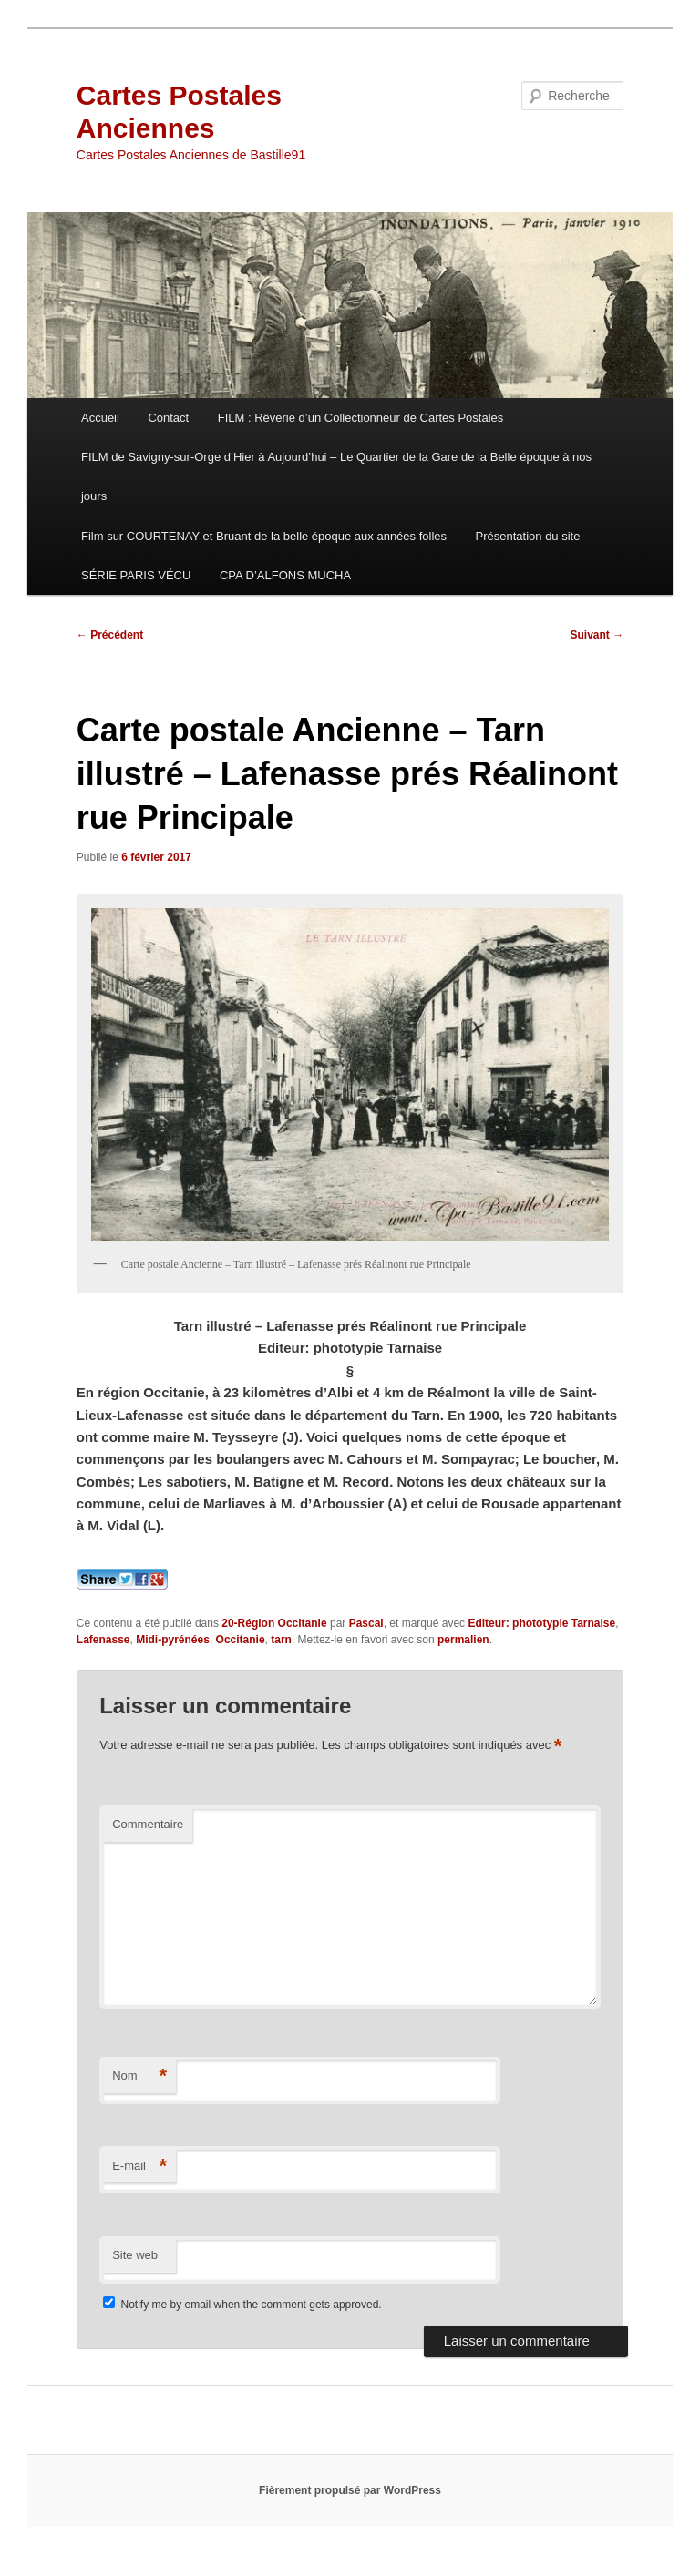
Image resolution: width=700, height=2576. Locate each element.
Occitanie (240, 1639)
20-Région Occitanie (273, 1623)
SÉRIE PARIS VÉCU (135, 575)
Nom (139, 2076)
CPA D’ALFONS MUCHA (285, 575)
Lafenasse (103, 1639)
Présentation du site (528, 536)
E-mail (139, 2166)
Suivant (597, 635)
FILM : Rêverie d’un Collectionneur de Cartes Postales (361, 417)
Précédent (110, 635)
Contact (168, 417)
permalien (463, 1639)
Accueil (100, 417)
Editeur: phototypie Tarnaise (541, 1623)
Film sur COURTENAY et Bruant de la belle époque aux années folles (264, 536)
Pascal (366, 1623)
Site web (135, 2255)
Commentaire (147, 1824)
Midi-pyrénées (173, 1639)
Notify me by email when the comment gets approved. (242, 2304)
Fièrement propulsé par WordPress (350, 2490)
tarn (281, 1639)
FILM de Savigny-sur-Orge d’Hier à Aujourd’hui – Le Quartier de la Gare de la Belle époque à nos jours (336, 476)
